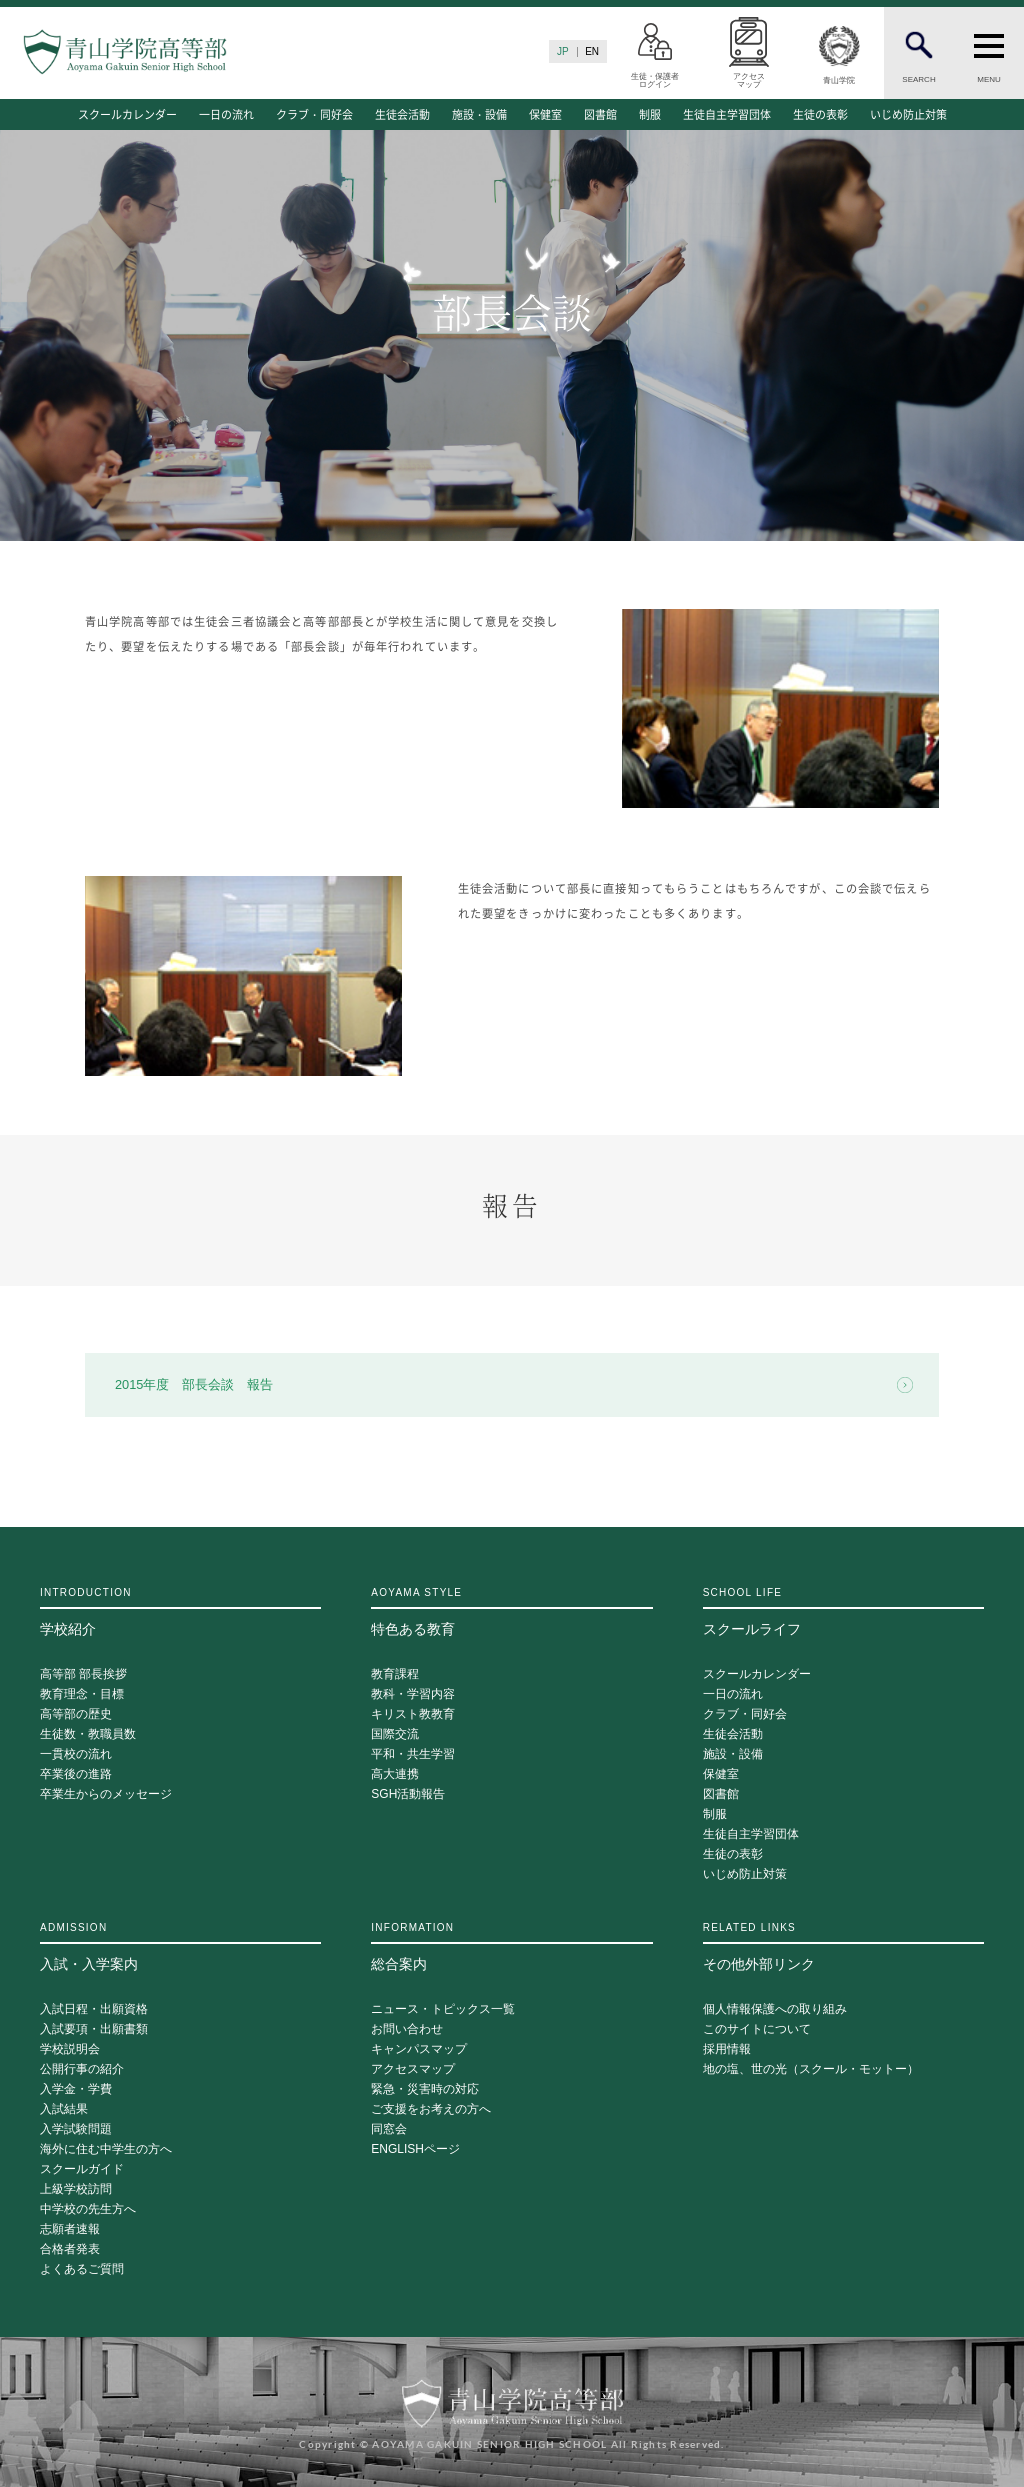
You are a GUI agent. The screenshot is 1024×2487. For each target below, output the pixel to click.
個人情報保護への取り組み (775, 2009)
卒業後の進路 (76, 1774)
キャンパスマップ (419, 2049)
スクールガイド (82, 2169)
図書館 (600, 114)
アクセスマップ (413, 2069)
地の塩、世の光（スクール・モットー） (811, 2069)
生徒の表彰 (820, 114)
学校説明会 (70, 2049)
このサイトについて (757, 2029)
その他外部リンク (843, 1947)
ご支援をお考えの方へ (431, 2109)
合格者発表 (70, 2249)
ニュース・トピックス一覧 (443, 2009)
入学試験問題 (76, 2129)
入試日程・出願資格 (94, 2009)
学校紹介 (180, 1612)
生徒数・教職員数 (88, 1734)
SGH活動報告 (408, 1794)
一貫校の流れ (76, 1754)
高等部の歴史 (76, 1714)
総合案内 (511, 1947)
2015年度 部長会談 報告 (194, 1384)
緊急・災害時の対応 (425, 2089)
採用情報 (727, 2049)
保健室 (545, 114)
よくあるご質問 (82, 2269)
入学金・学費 (76, 2089)
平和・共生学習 (413, 1754)
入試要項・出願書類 (94, 2029)
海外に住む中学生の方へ (106, 2149)
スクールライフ (843, 1612)
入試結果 (64, 2109)
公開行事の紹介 (82, 2069)
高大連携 (395, 1774)
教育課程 (395, 1674)
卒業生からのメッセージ (106, 1794)
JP (563, 51)
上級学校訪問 (76, 2189)
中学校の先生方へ (88, 2209)
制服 (650, 114)
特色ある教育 (511, 1612)
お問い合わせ (407, 2029)
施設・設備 (479, 114)
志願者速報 (70, 2229)
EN (592, 51)
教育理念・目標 (82, 1694)
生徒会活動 (402, 114)
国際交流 (395, 1734)
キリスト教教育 (413, 1714)
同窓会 (389, 2129)
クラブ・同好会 (314, 114)
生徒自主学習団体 (727, 114)
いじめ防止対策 (908, 114)
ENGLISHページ (415, 2149)
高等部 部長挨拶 (83, 1674)
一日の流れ (226, 114)
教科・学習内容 (413, 1694)
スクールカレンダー (127, 114)
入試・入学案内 (180, 1947)
